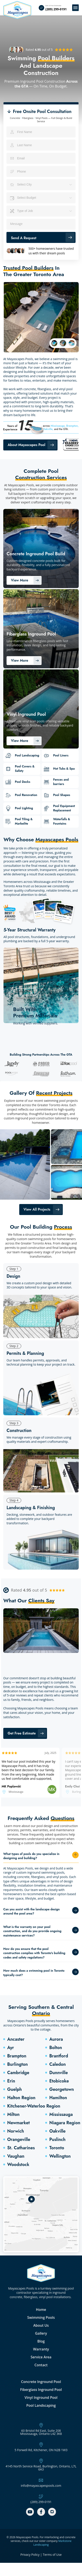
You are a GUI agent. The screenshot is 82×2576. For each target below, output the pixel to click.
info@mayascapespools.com (41, 2485)
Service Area (41, 2357)
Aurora (56, 2039)
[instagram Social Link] (52, 2512)
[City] (41, 184)
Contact (41, 2365)
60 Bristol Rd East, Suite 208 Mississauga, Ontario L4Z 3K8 (41, 2432)
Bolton (55, 2047)
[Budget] (41, 197)
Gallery (41, 2333)
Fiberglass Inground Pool (41, 2389)
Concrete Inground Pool (41, 2381)
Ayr (10, 2047)
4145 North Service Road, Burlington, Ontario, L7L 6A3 (41, 2468)
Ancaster (15, 2039)
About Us (41, 2325)
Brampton (16, 2056)
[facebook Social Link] (41, 2512)
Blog (41, 2341)
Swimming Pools (41, 2317)
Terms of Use (52, 2554)
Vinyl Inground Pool (41, 2397)
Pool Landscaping (41, 2405)
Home (41, 2309)
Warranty (41, 2349)
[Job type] (41, 211)
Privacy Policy (29, 2554)
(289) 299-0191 (56, 9)
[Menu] (75, 7)
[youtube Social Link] (30, 2512)
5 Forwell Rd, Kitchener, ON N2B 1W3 (41, 2450)
